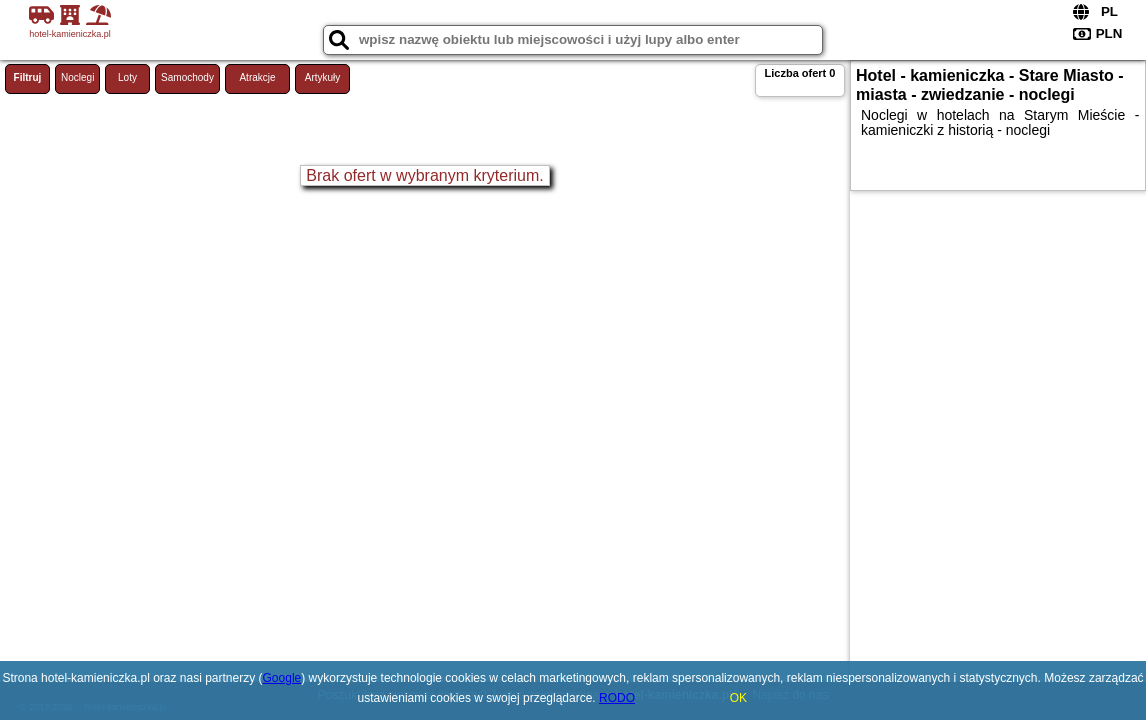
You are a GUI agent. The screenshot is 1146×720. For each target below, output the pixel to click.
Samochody (187, 77)
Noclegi (77, 77)
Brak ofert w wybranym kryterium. (424, 175)
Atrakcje (257, 77)
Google (282, 678)
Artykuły (323, 77)
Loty (127, 77)
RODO (617, 698)
